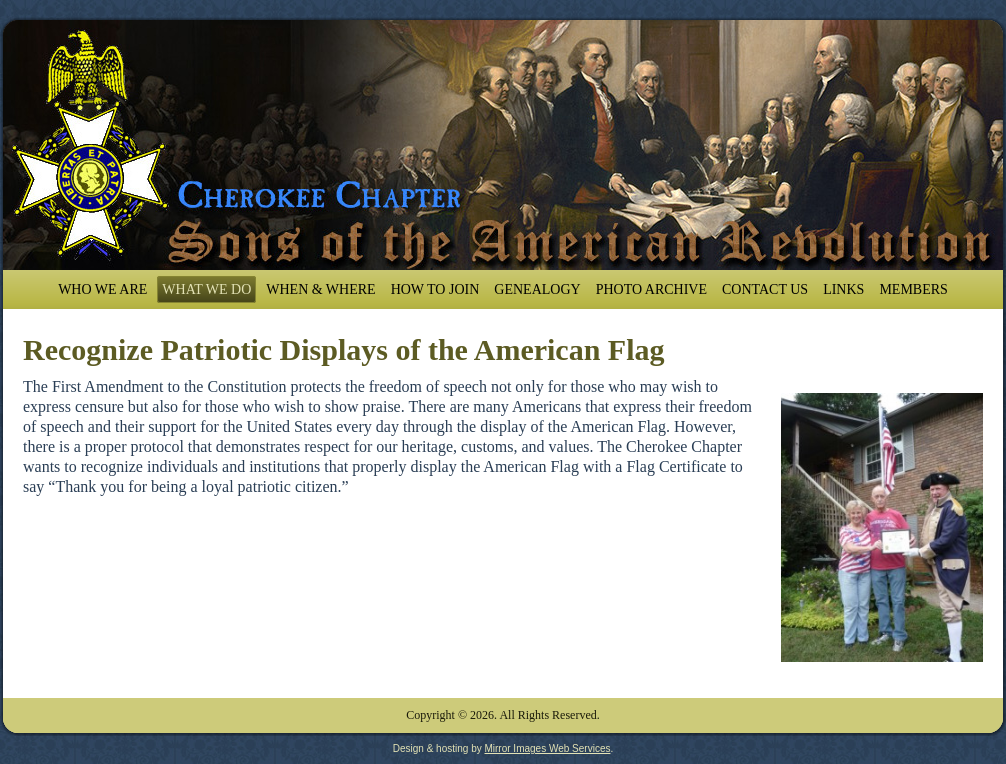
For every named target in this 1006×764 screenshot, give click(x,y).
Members (913, 289)
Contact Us (765, 289)
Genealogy (537, 289)
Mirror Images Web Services (547, 748)
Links (843, 289)
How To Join (435, 289)
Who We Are (102, 289)
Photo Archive (651, 289)
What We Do (206, 289)
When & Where (320, 289)
